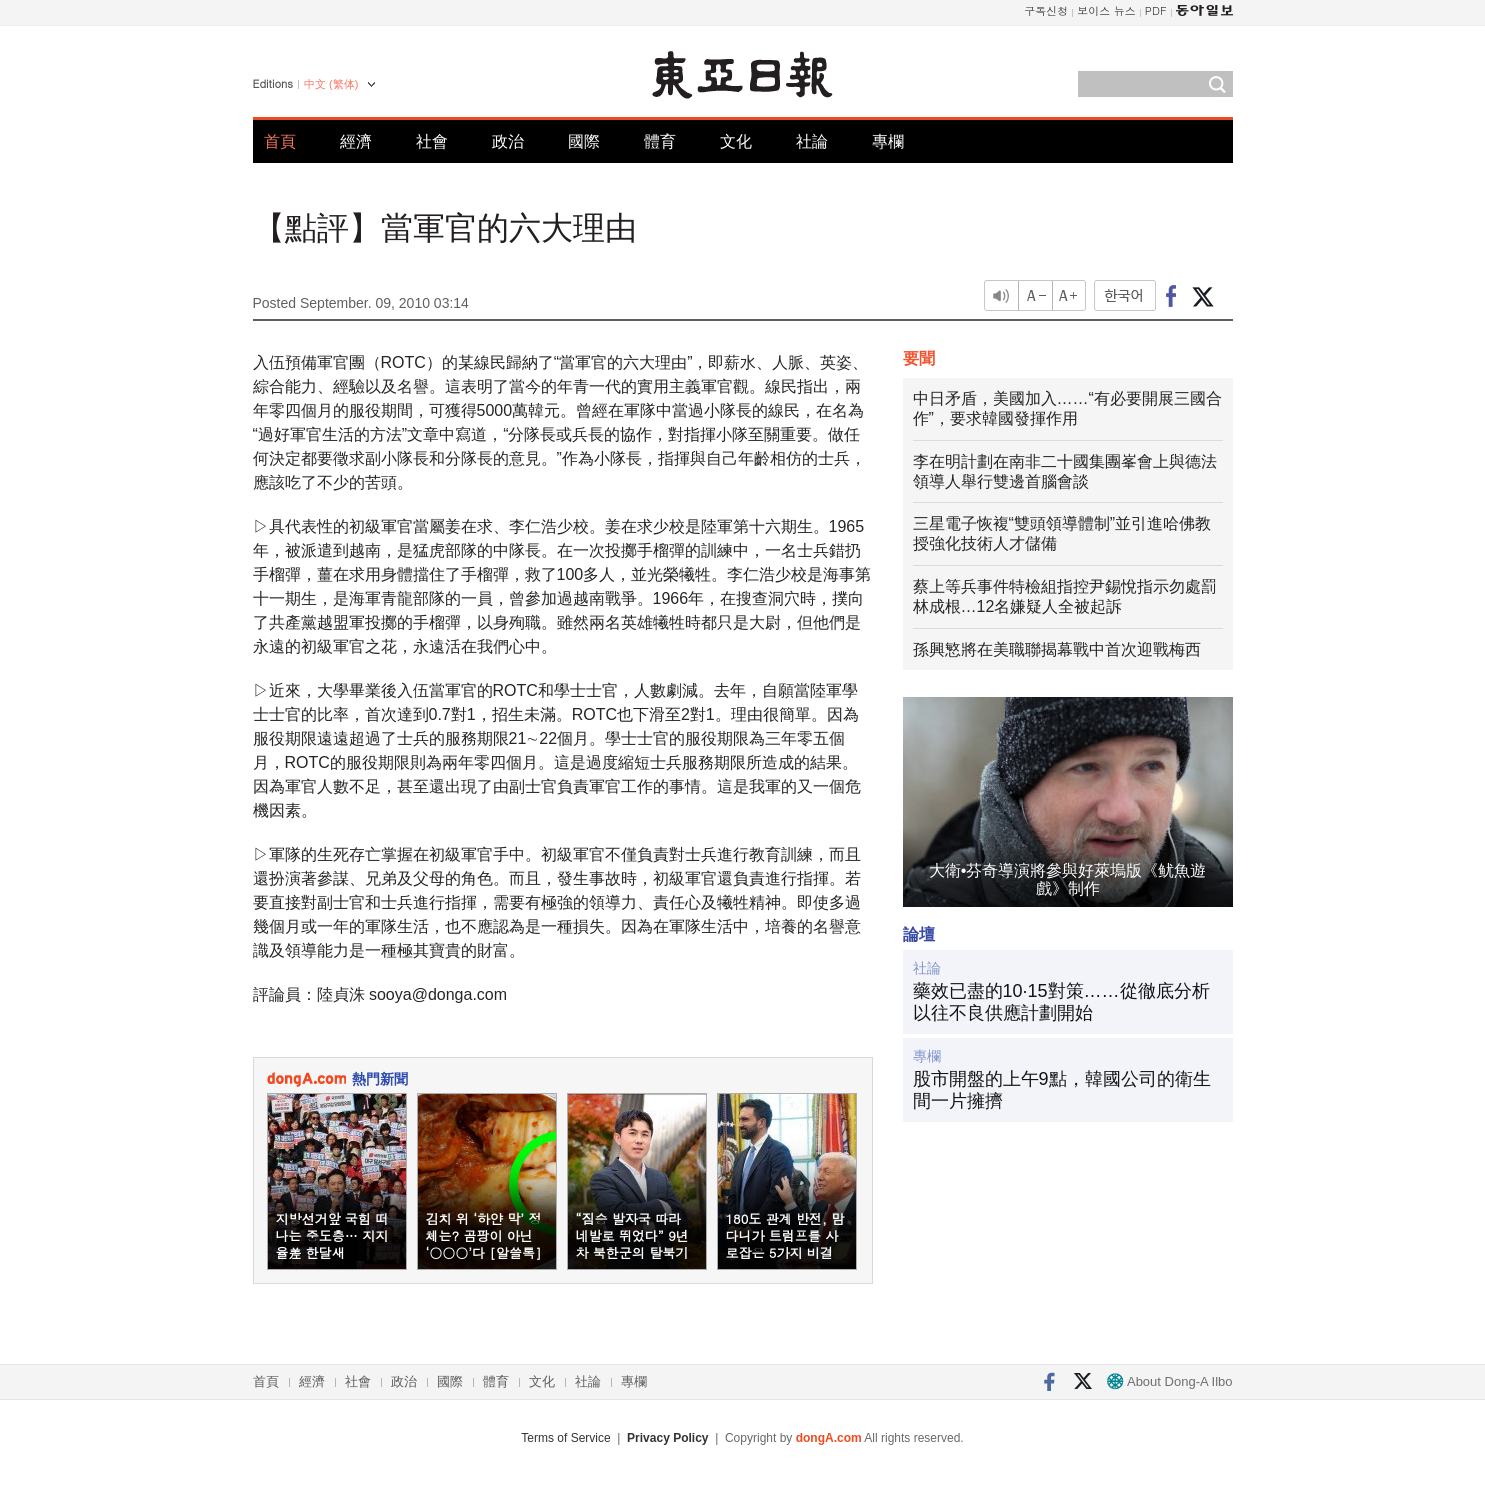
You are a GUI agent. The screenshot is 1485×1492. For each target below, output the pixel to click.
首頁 (280, 141)
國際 (584, 141)
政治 (508, 141)
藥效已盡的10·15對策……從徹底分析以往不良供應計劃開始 (1061, 1002)
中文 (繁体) (331, 84)
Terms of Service (565, 1438)
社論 (812, 141)
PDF (1156, 10)
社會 (432, 141)
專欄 (888, 141)
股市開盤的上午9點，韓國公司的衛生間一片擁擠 (1062, 1090)
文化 (736, 141)
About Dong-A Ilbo (1169, 1381)
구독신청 (1046, 10)
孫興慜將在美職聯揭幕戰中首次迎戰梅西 (1057, 649)
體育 (660, 141)
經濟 (356, 141)
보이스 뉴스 (1106, 10)
